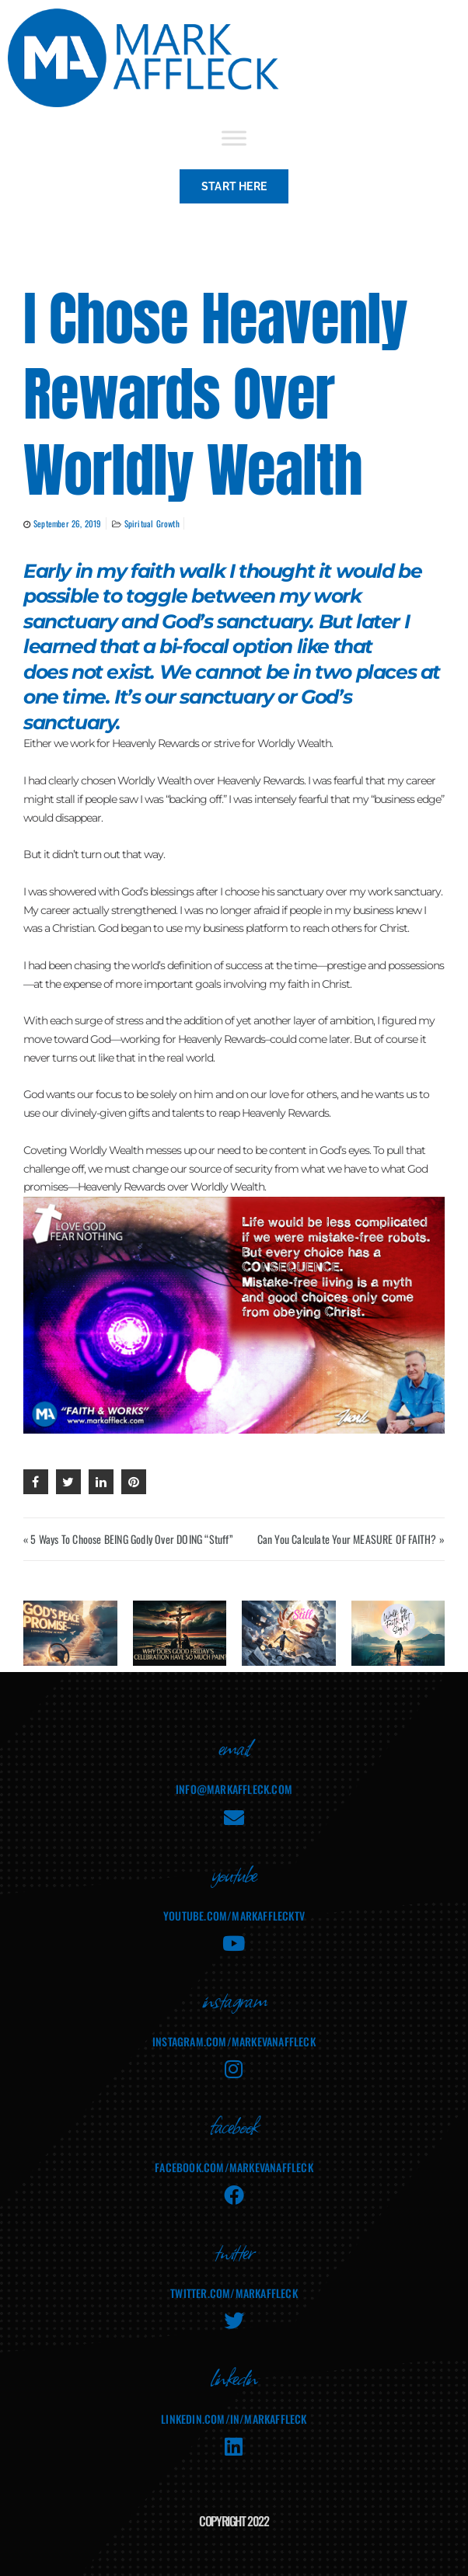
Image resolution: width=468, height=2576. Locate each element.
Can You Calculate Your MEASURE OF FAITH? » (351, 1539)
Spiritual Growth (152, 523)
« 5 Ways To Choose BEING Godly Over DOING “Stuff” (128, 1539)
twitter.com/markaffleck (234, 2293)
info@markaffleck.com (234, 1789)
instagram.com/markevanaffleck (234, 2041)
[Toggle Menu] (234, 137)
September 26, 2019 (67, 523)
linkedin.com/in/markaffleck (233, 2419)
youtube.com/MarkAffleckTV (234, 1915)
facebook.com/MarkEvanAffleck (234, 2167)
